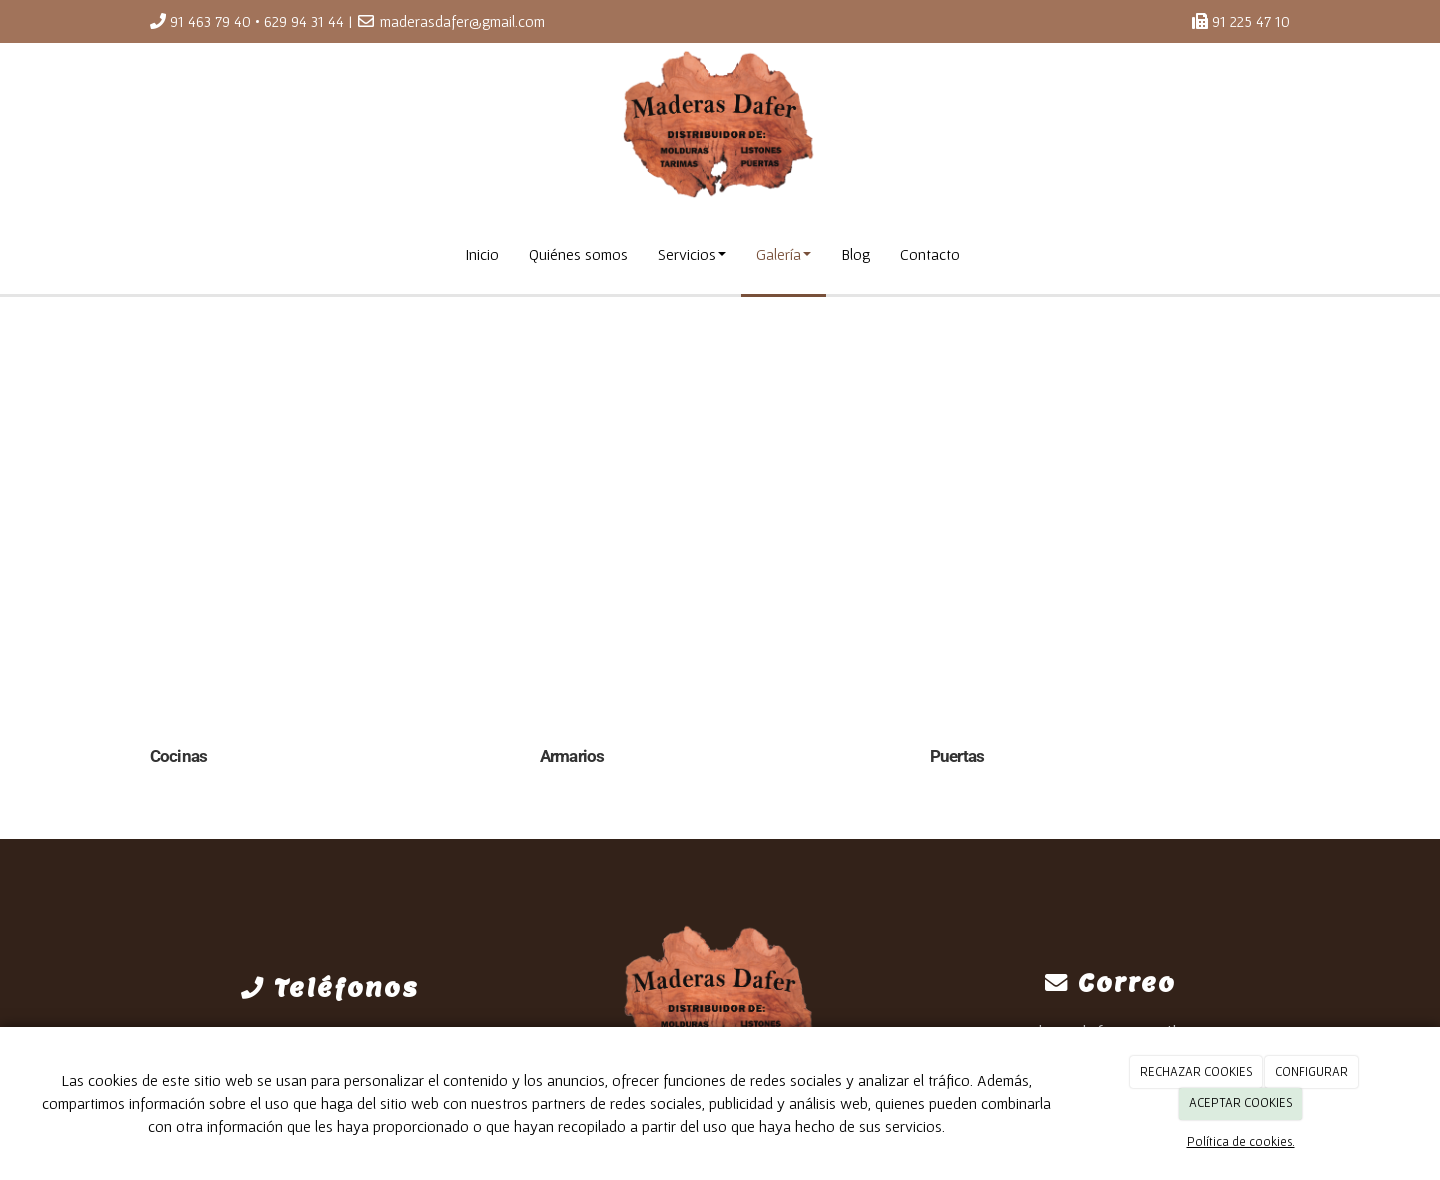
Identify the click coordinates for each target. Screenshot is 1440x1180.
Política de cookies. (1241, 1141)
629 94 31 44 (304, 21)
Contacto (930, 254)
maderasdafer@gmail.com (462, 21)
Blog (855, 254)
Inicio (482, 254)
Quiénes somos (578, 254)
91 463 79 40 (210, 21)
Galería (783, 254)
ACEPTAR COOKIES (1241, 1102)
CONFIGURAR (1311, 1071)
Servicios (692, 254)
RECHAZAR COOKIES (1196, 1071)
